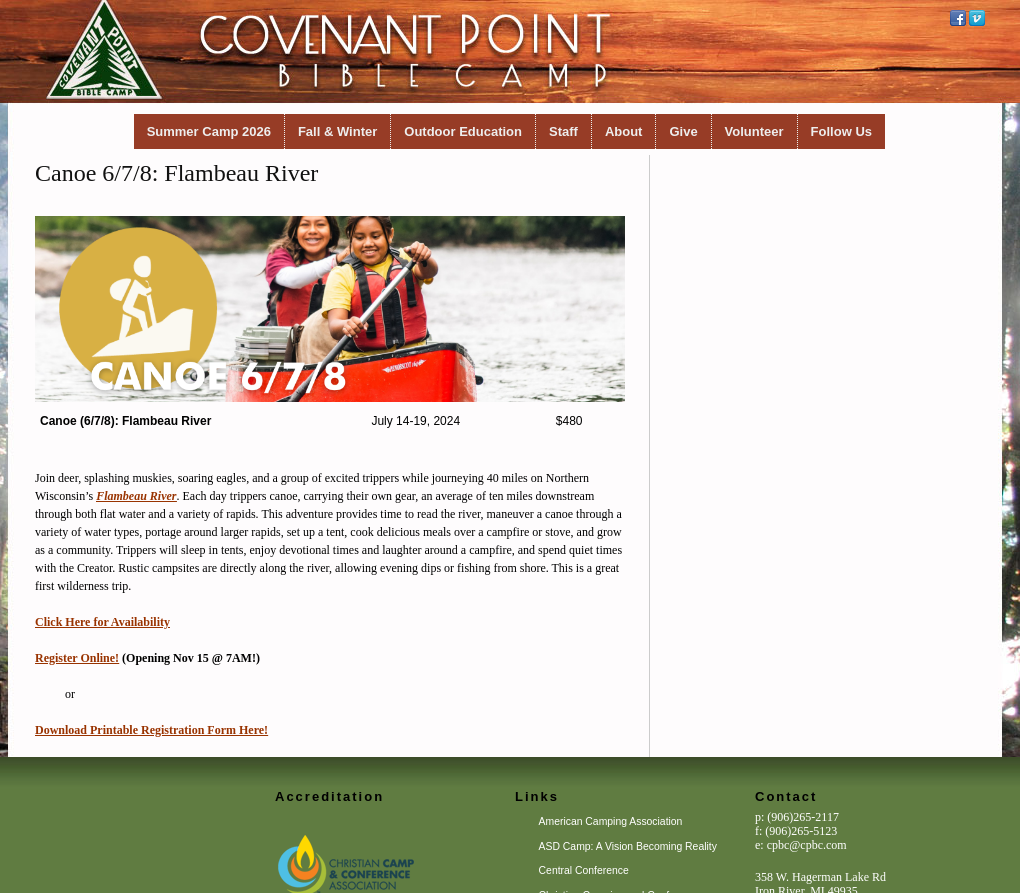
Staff (563, 131)
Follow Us (841, 131)
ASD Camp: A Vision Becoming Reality (628, 846)
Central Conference (584, 870)
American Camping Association (611, 821)
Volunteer (754, 131)
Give (683, 131)
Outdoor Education (463, 131)
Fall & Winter (337, 131)
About (624, 131)
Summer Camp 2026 (209, 131)
